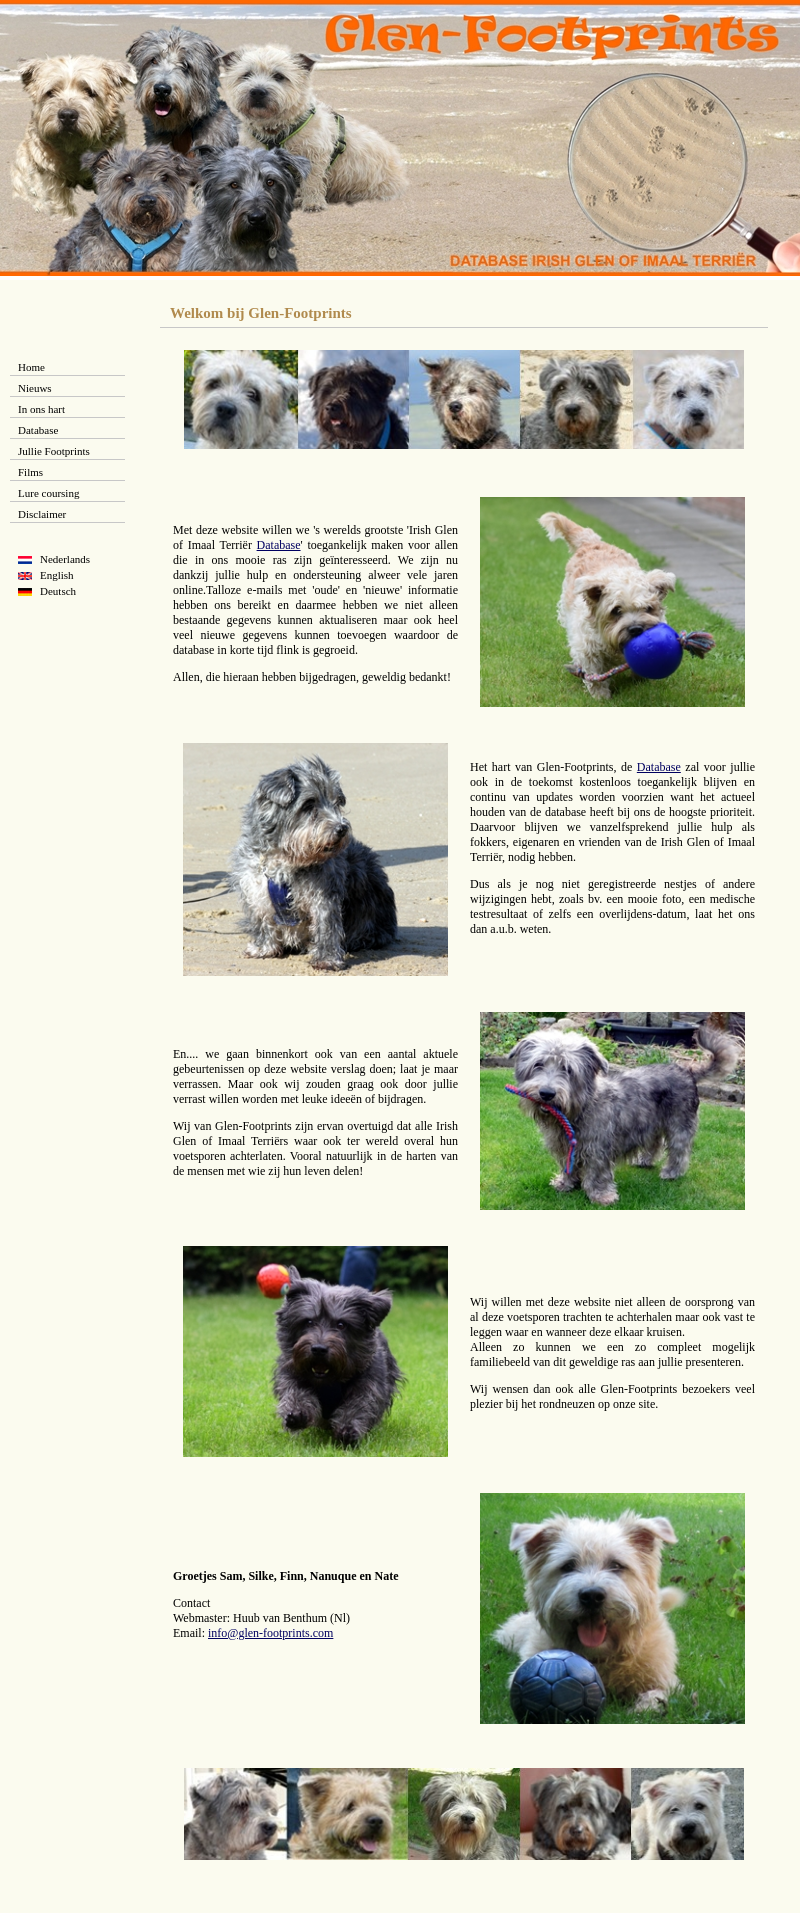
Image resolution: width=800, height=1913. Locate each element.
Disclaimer (42, 514)
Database (38, 430)
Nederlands (65, 559)
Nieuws (35, 388)
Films (30, 472)
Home (31, 367)
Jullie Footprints (54, 451)
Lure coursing (48, 493)
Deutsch (58, 591)
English (57, 575)
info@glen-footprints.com (270, 1633)
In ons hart (41, 409)
